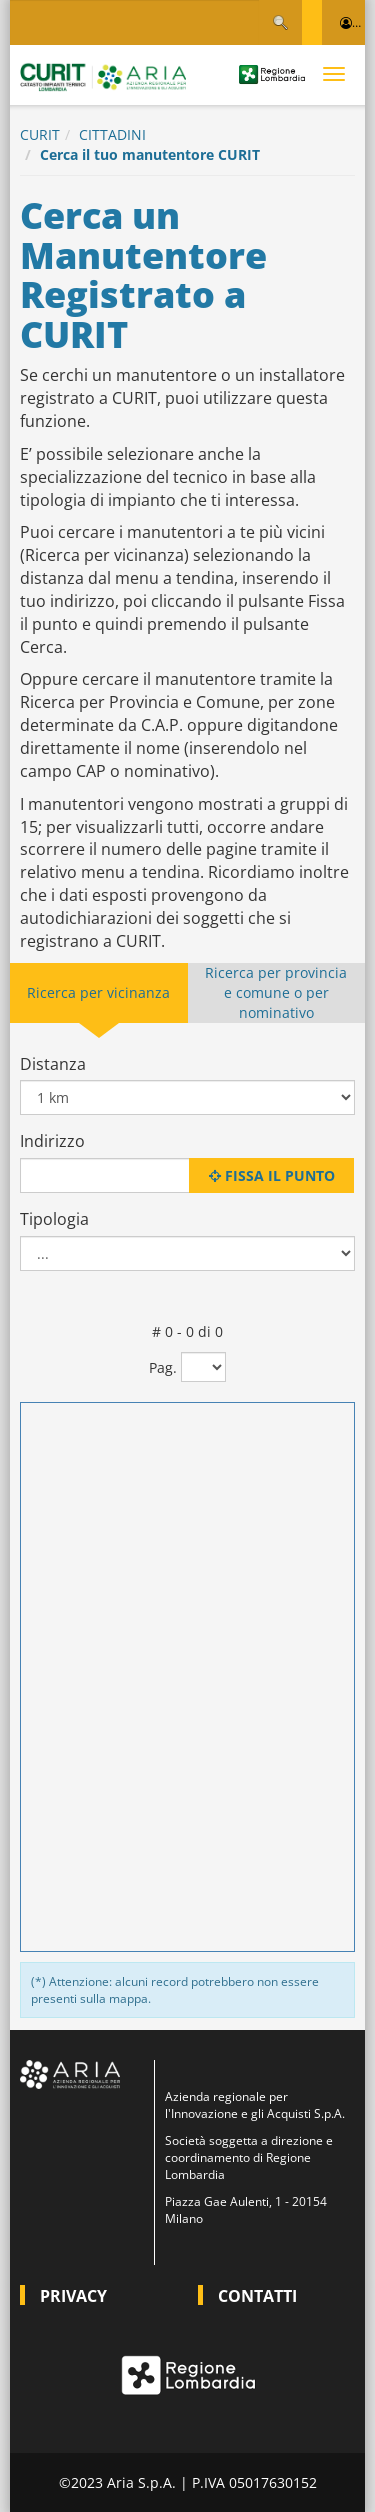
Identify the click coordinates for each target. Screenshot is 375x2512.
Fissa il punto (272, 1175)
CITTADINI (112, 134)
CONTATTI (257, 2296)
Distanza (53, 1064)
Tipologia (54, 1219)
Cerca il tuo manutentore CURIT (150, 154)
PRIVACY (73, 2296)
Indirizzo (52, 1141)
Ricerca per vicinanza (98, 992)
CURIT (40, 134)
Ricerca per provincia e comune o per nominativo (276, 992)
